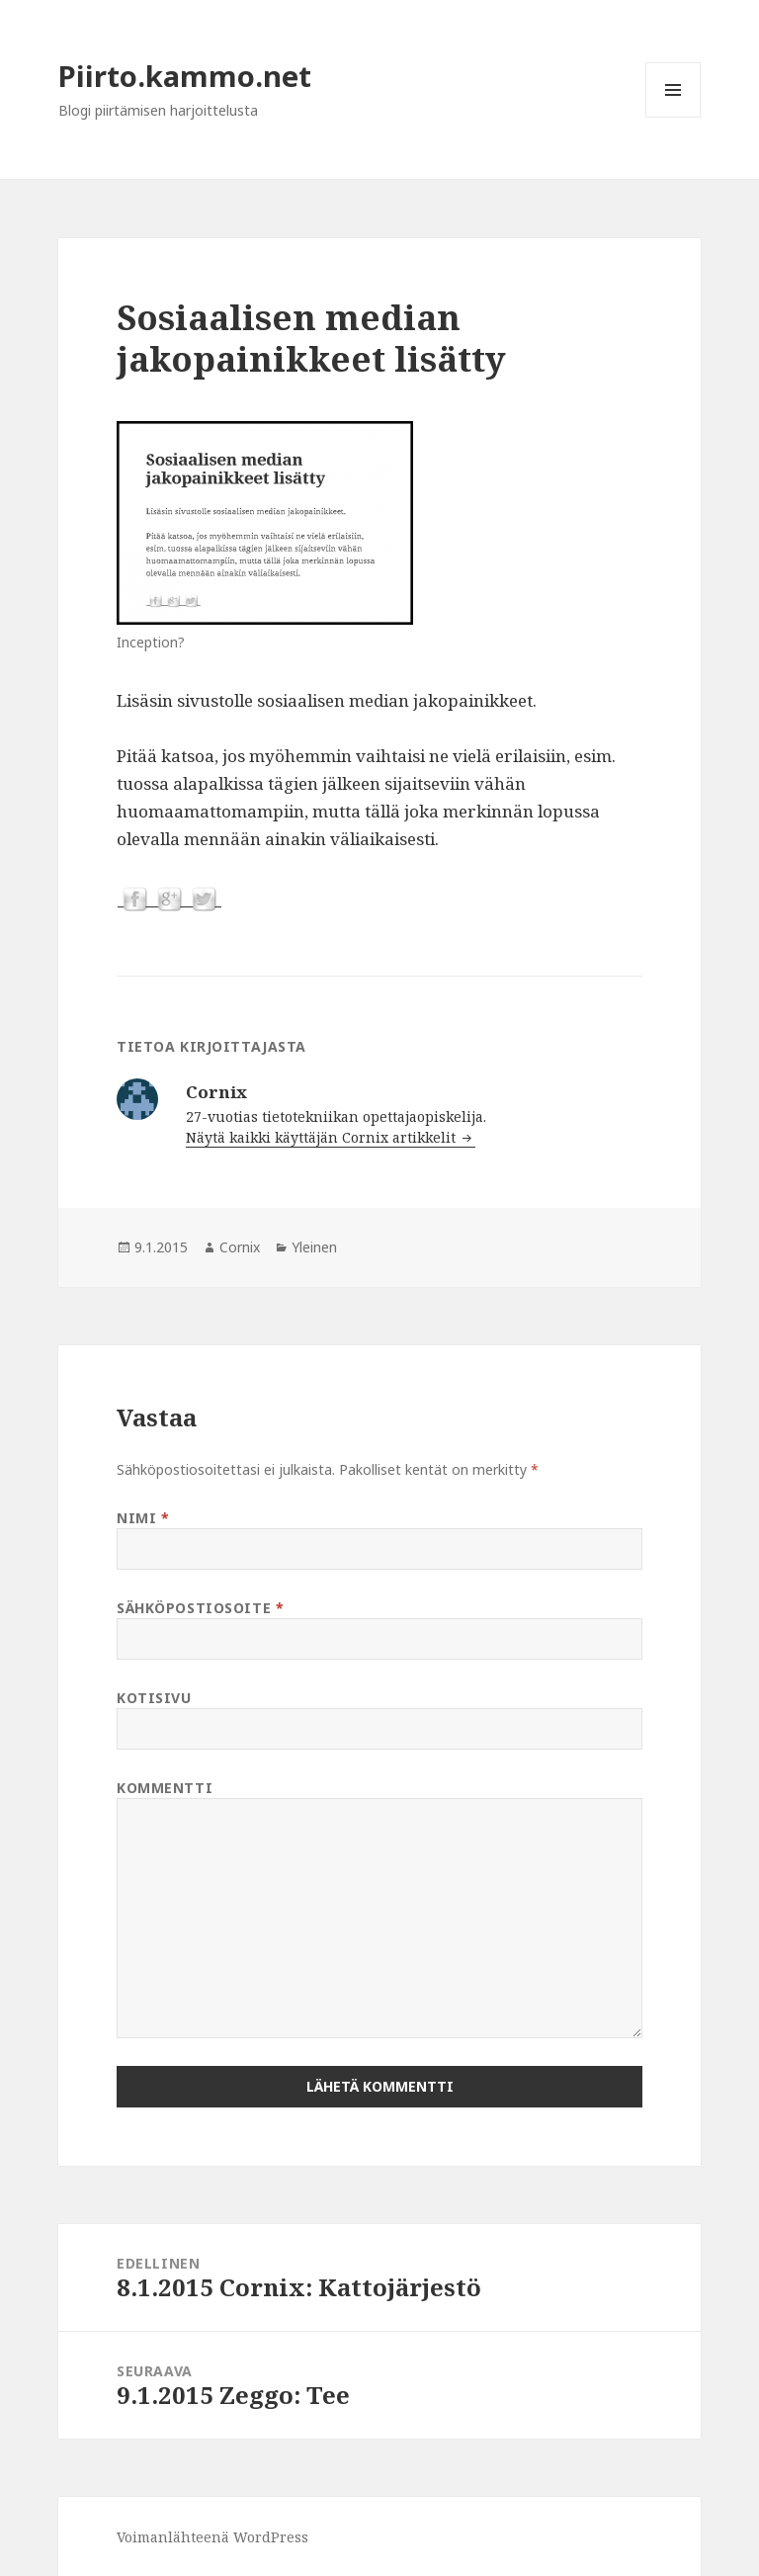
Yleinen (314, 1247)
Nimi (143, 1517)
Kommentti (164, 1787)
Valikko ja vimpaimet (673, 117)
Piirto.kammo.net (184, 75)
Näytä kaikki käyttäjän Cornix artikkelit (323, 1137)
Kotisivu (154, 1697)
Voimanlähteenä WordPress (212, 2537)
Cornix (239, 1247)
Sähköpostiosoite (200, 1607)
